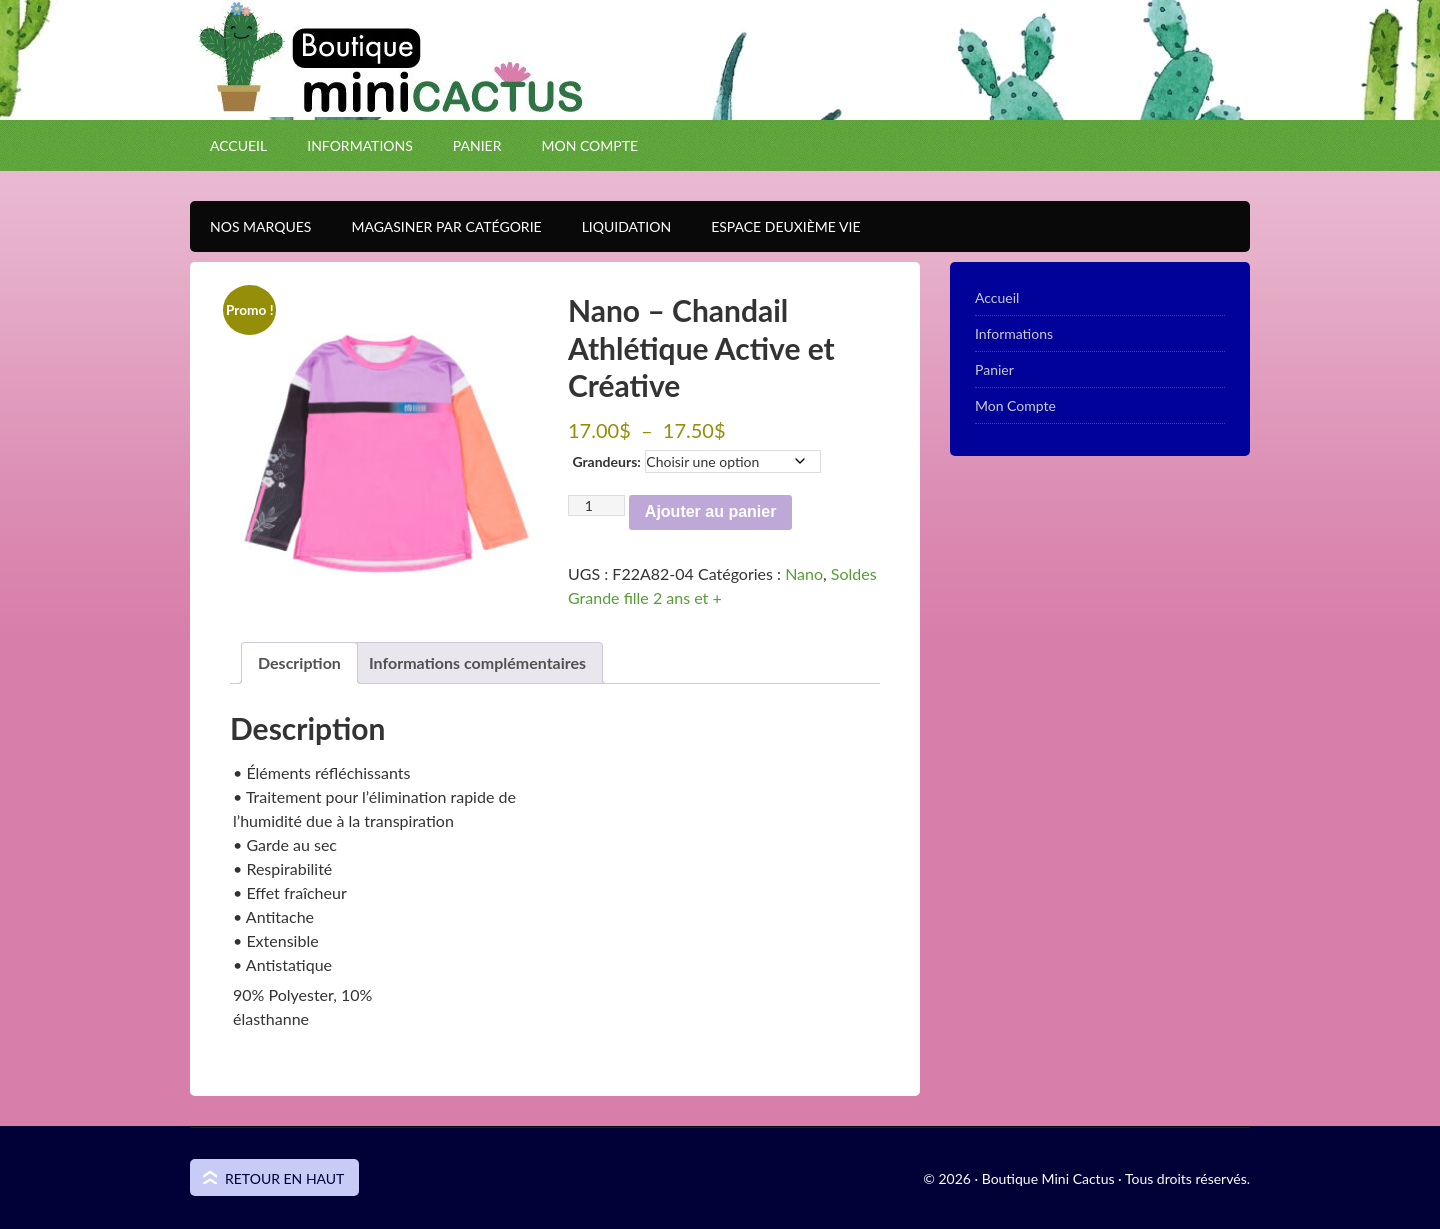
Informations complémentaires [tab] (477, 662)
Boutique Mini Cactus (720, 95)
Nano (804, 573)
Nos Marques (250, 226)
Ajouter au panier (711, 511)
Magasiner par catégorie (436, 226)
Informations (360, 145)
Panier (477, 145)
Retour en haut (284, 1178)
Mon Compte (589, 145)
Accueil (238, 145)
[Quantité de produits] (596, 505)
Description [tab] (299, 662)
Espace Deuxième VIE (775, 226)
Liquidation (616, 226)
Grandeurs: (606, 461)
